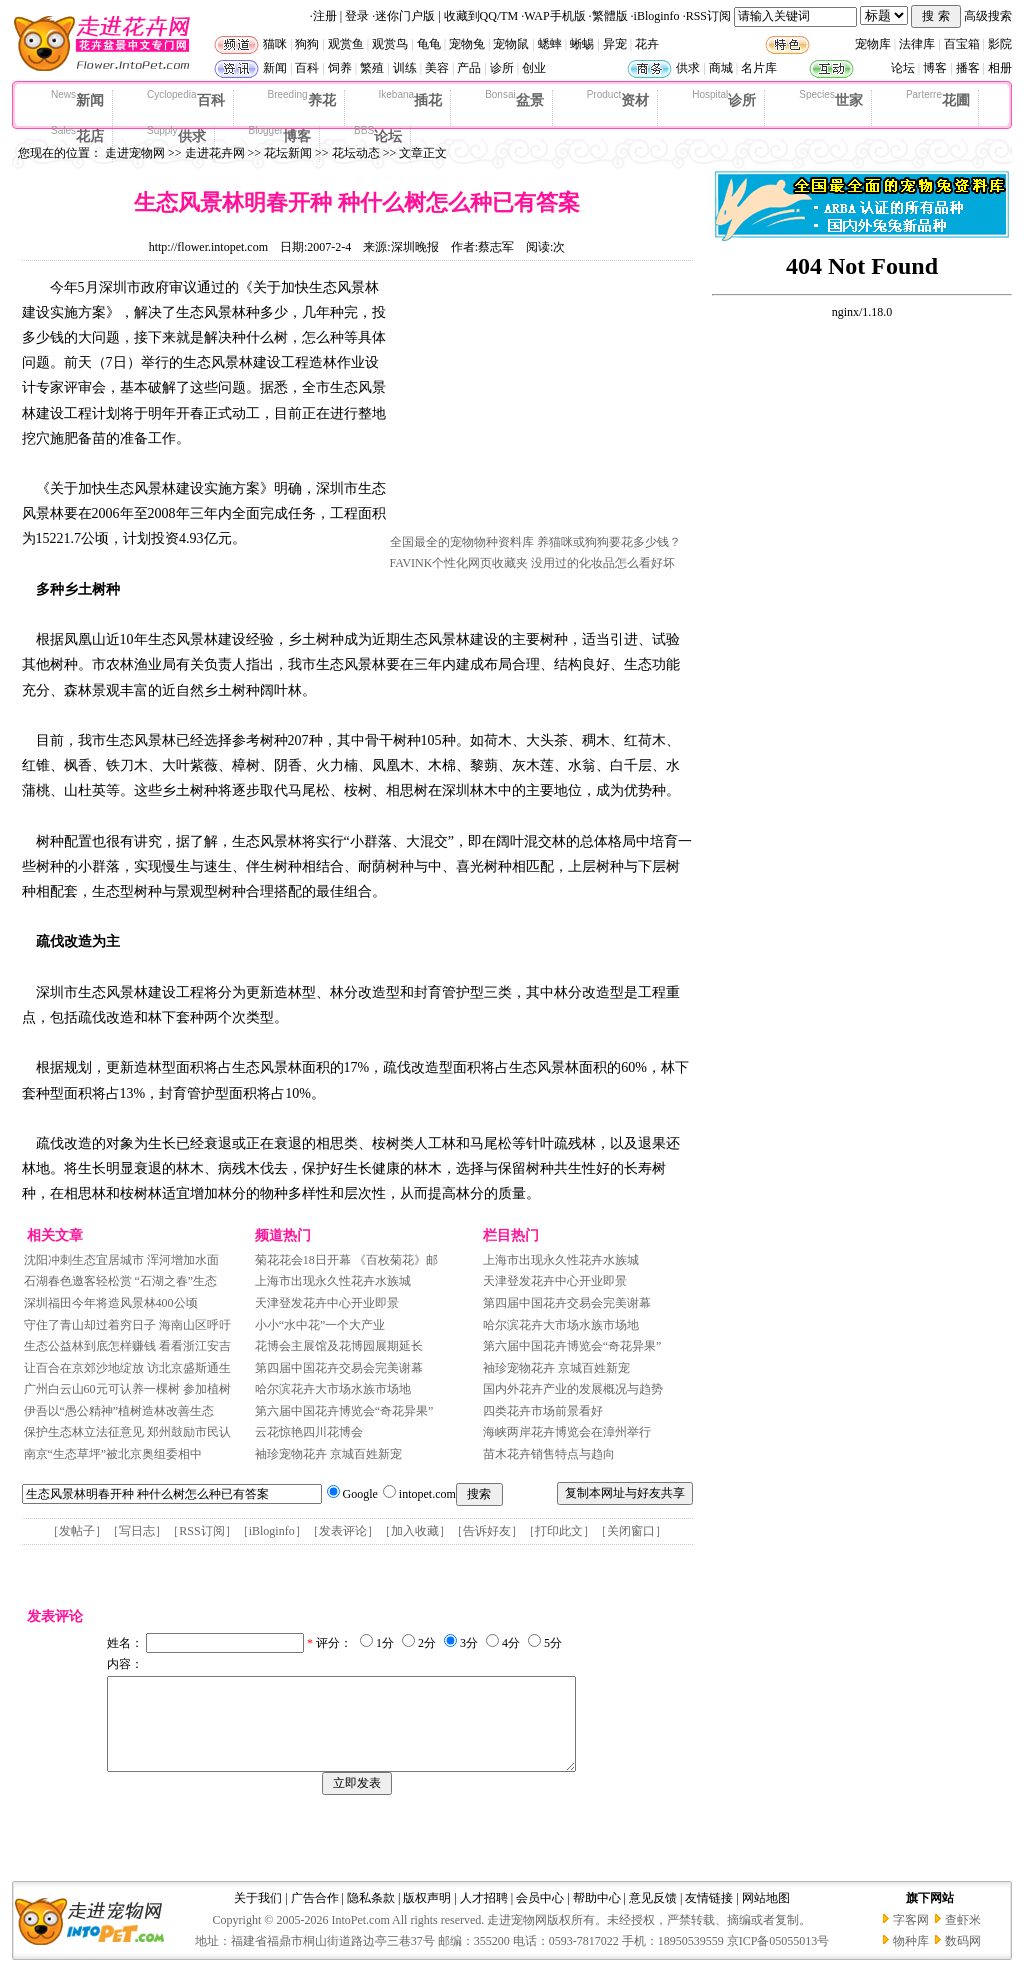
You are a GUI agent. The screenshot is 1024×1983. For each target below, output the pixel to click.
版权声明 (427, 1916)
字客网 (911, 1938)
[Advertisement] (540, 403)
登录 (357, 16)
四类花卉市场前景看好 (543, 1411)
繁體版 (610, 16)
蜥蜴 (582, 44)
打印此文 (559, 1531)
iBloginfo (657, 16)
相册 (1000, 68)
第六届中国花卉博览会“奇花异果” (344, 1411)
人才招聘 (484, 1916)
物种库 (911, 1959)
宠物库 (873, 44)
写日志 (137, 1531)
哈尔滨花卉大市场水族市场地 (333, 1389)
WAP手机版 (554, 16)
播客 (968, 68)
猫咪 (275, 44)
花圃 (938, 99)
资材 (618, 99)
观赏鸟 (390, 44)
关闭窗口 (631, 1531)
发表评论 (343, 1531)
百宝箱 (962, 44)
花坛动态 (356, 153)
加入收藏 (415, 1531)
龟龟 (429, 44)
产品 (469, 68)
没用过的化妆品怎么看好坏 (603, 563)
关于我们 (258, 1916)
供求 (688, 68)
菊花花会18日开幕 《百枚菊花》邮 (346, 1260)
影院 (1000, 44)
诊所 (502, 68)
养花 (302, 99)
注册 (325, 16)
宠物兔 (467, 44)
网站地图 (766, 1916)
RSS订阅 (708, 16)
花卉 (647, 44)
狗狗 (307, 44)
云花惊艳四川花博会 (309, 1432)
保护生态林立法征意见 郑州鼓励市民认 (127, 1432)
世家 (831, 99)
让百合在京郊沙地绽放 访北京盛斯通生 (127, 1368)
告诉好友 (487, 1531)
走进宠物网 (135, 153)
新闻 (275, 68)
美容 (437, 68)
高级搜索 (988, 16)
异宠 (615, 44)
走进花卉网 (215, 153)
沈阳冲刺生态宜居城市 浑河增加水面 (121, 1260)
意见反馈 (653, 1916)
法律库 (917, 44)
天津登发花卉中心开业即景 (327, 1303)
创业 (534, 68)
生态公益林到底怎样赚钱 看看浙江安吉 (127, 1346)
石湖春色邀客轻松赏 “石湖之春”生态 (121, 1281)
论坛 (903, 68)
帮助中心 (597, 1916)
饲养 (340, 68)
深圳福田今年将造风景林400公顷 (111, 1303)
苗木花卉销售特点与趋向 (549, 1454)
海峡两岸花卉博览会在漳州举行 (567, 1432)
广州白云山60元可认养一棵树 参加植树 (127, 1389)
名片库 (759, 68)
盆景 (514, 99)
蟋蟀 (550, 44)
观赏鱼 (346, 44)
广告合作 (315, 1916)
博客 (935, 68)
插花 (411, 99)
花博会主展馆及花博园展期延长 (339, 1346)
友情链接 (709, 1916)
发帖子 (77, 1531)
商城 (721, 68)
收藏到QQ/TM (481, 16)
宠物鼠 (511, 44)
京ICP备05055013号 (778, 1959)
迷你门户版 (405, 16)
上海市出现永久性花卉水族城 (333, 1281)
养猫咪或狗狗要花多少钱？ (609, 542)
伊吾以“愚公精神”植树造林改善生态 (119, 1411)
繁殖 (372, 68)
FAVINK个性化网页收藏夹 (459, 563)
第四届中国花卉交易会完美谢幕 (339, 1368)
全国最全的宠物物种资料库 (462, 542)
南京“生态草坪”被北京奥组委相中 (113, 1454)
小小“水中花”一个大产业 (320, 1325)
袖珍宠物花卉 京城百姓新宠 (328, 1454)
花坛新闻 (288, 153)
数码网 (963, 1959)
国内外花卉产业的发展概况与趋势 (573, 1389)
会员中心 (540, 1916)
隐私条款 (371, 1916)
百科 (307, 68)
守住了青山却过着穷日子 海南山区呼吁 (127, 1325)
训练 (405, 68)
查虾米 (963, 1938)
